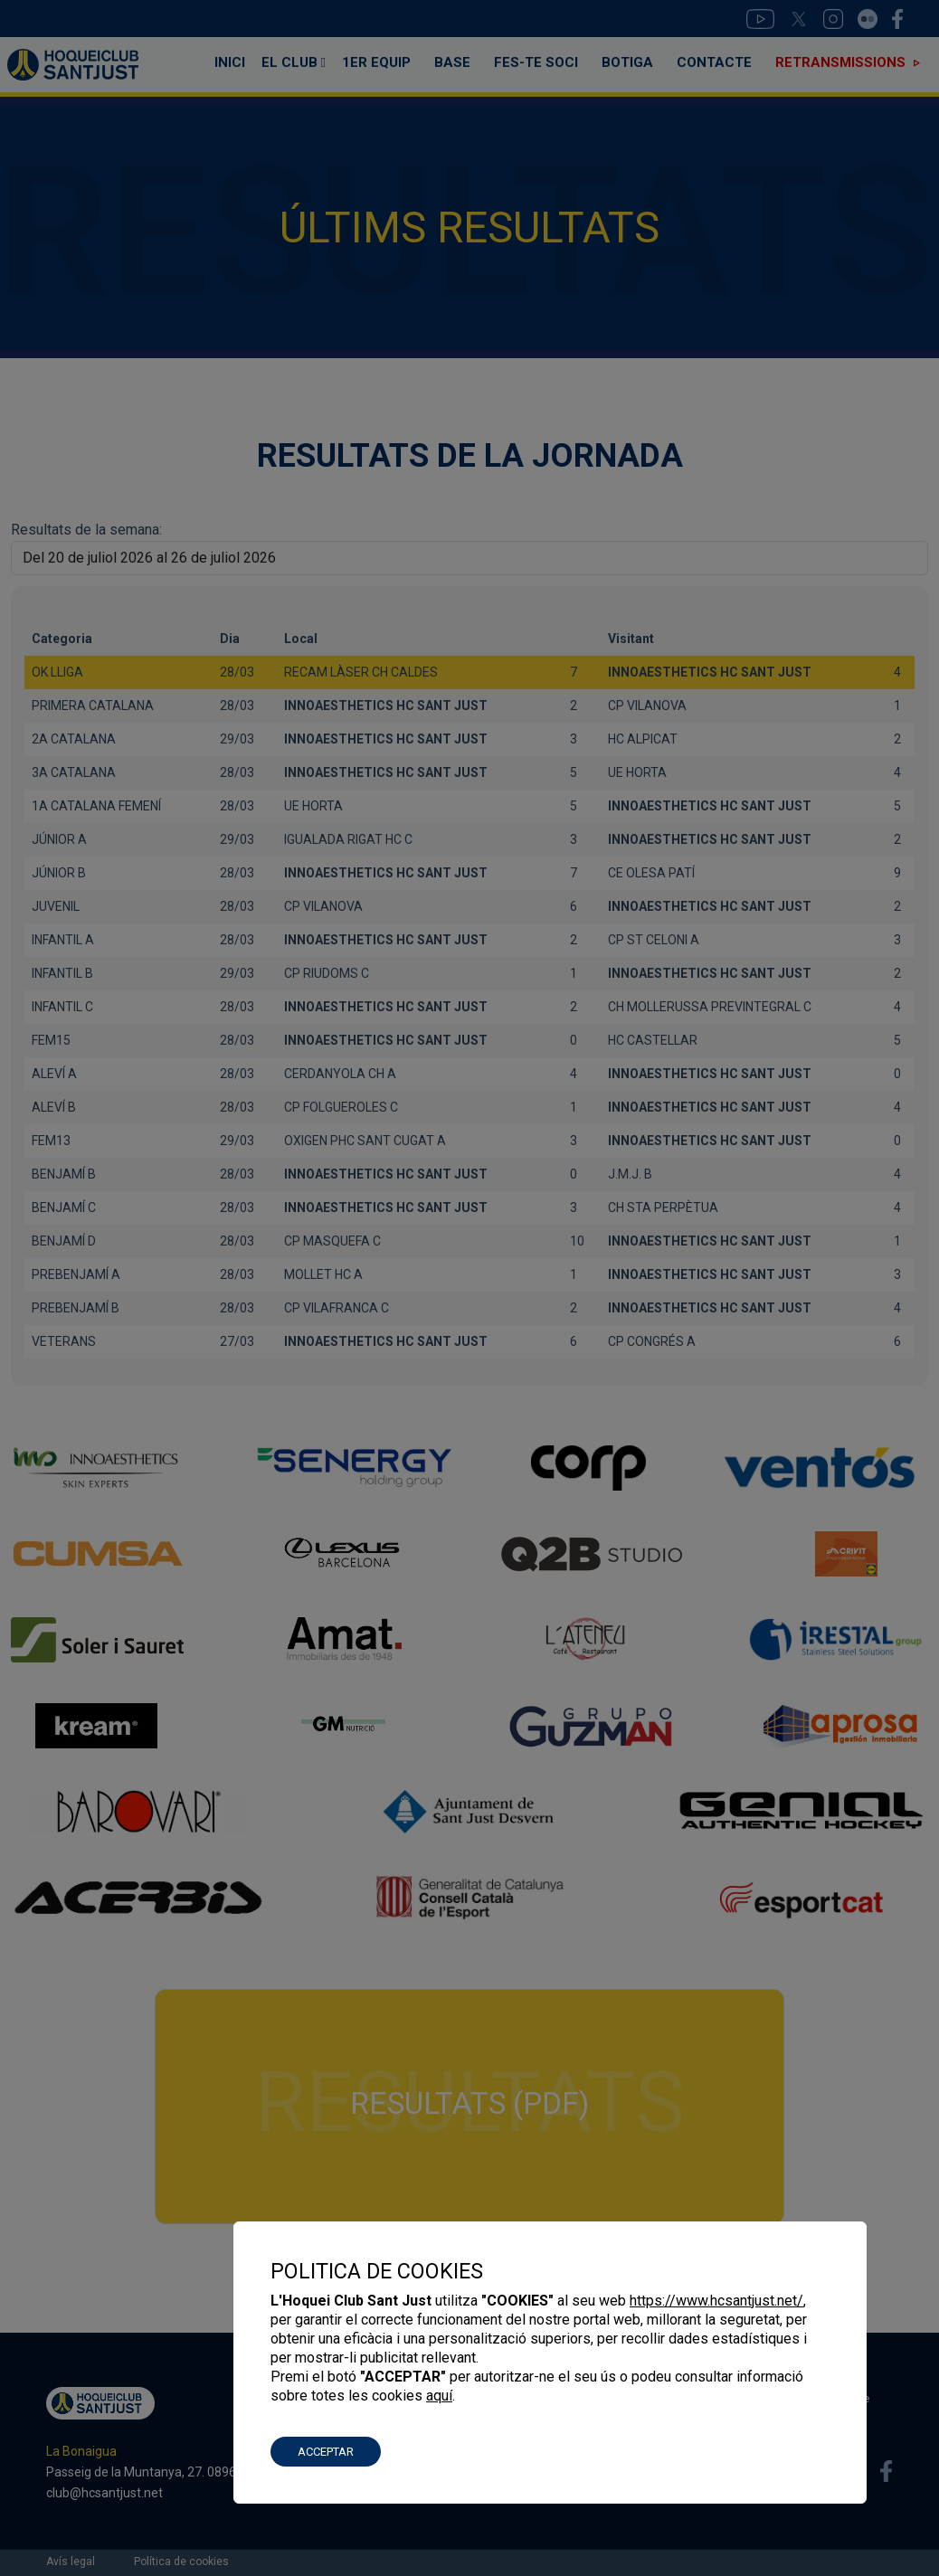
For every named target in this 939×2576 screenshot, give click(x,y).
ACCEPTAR (326, 2451)
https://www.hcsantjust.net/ (716, 2300)
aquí (439, 2395)
